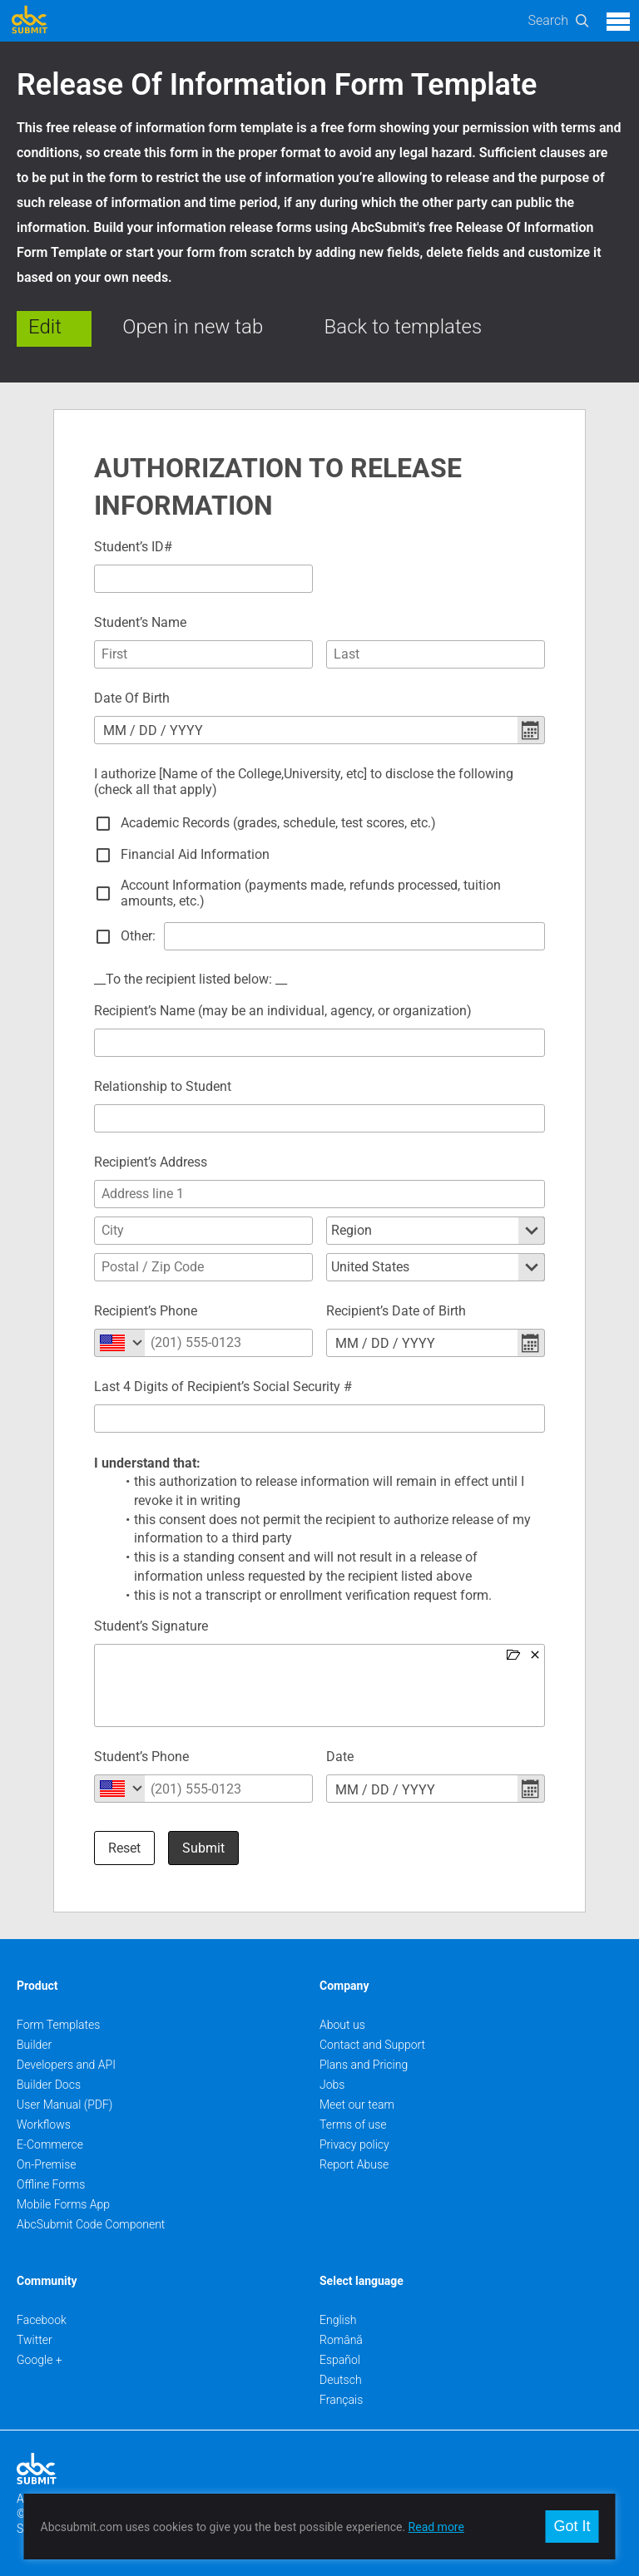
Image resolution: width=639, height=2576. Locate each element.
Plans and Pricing (364, 2064)
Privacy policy (354, 2144)
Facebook (42, 2320)
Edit (45, 326)
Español (340, 2359)
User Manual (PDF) (64, 2104)
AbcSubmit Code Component (91, 2224)
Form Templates (58, 2024)
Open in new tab (192, 326)
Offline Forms (51, 2184)
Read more (436, 2527)
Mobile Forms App (63, 2204)
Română (341, 2340)
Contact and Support (372, 2044)
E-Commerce (50, 2144)
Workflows (44, 2124)
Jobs (332, 2084)
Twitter (34, 2340)
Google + (39, 2359)
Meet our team (357, 2104)
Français (341, 2399)
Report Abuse (354, 2164)
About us (342, 2024)
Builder (34, 2044)
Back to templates (403, 326)
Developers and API (66, 2064)
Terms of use (353, 2124)
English (338, 2320)
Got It (571, 2526)
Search (548, 20)
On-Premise (47, 2164)
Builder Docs (49, 2084)
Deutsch (341, 2379)
